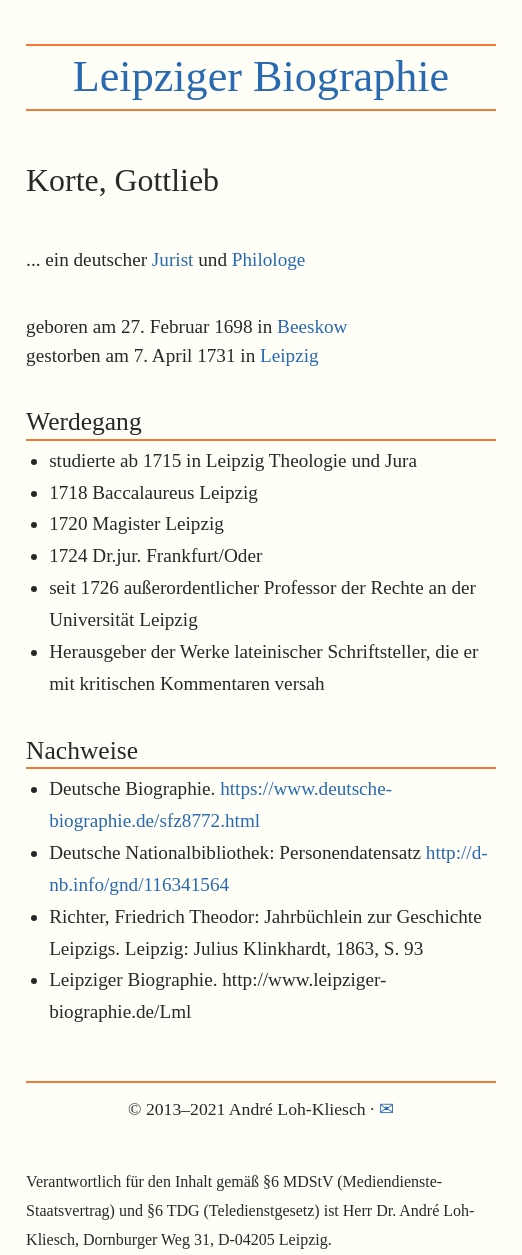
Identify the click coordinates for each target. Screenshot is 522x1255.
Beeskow (312, 326)
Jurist (173, 259)
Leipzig (289, 355)
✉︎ (386, 1109)
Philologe (269, 259)
